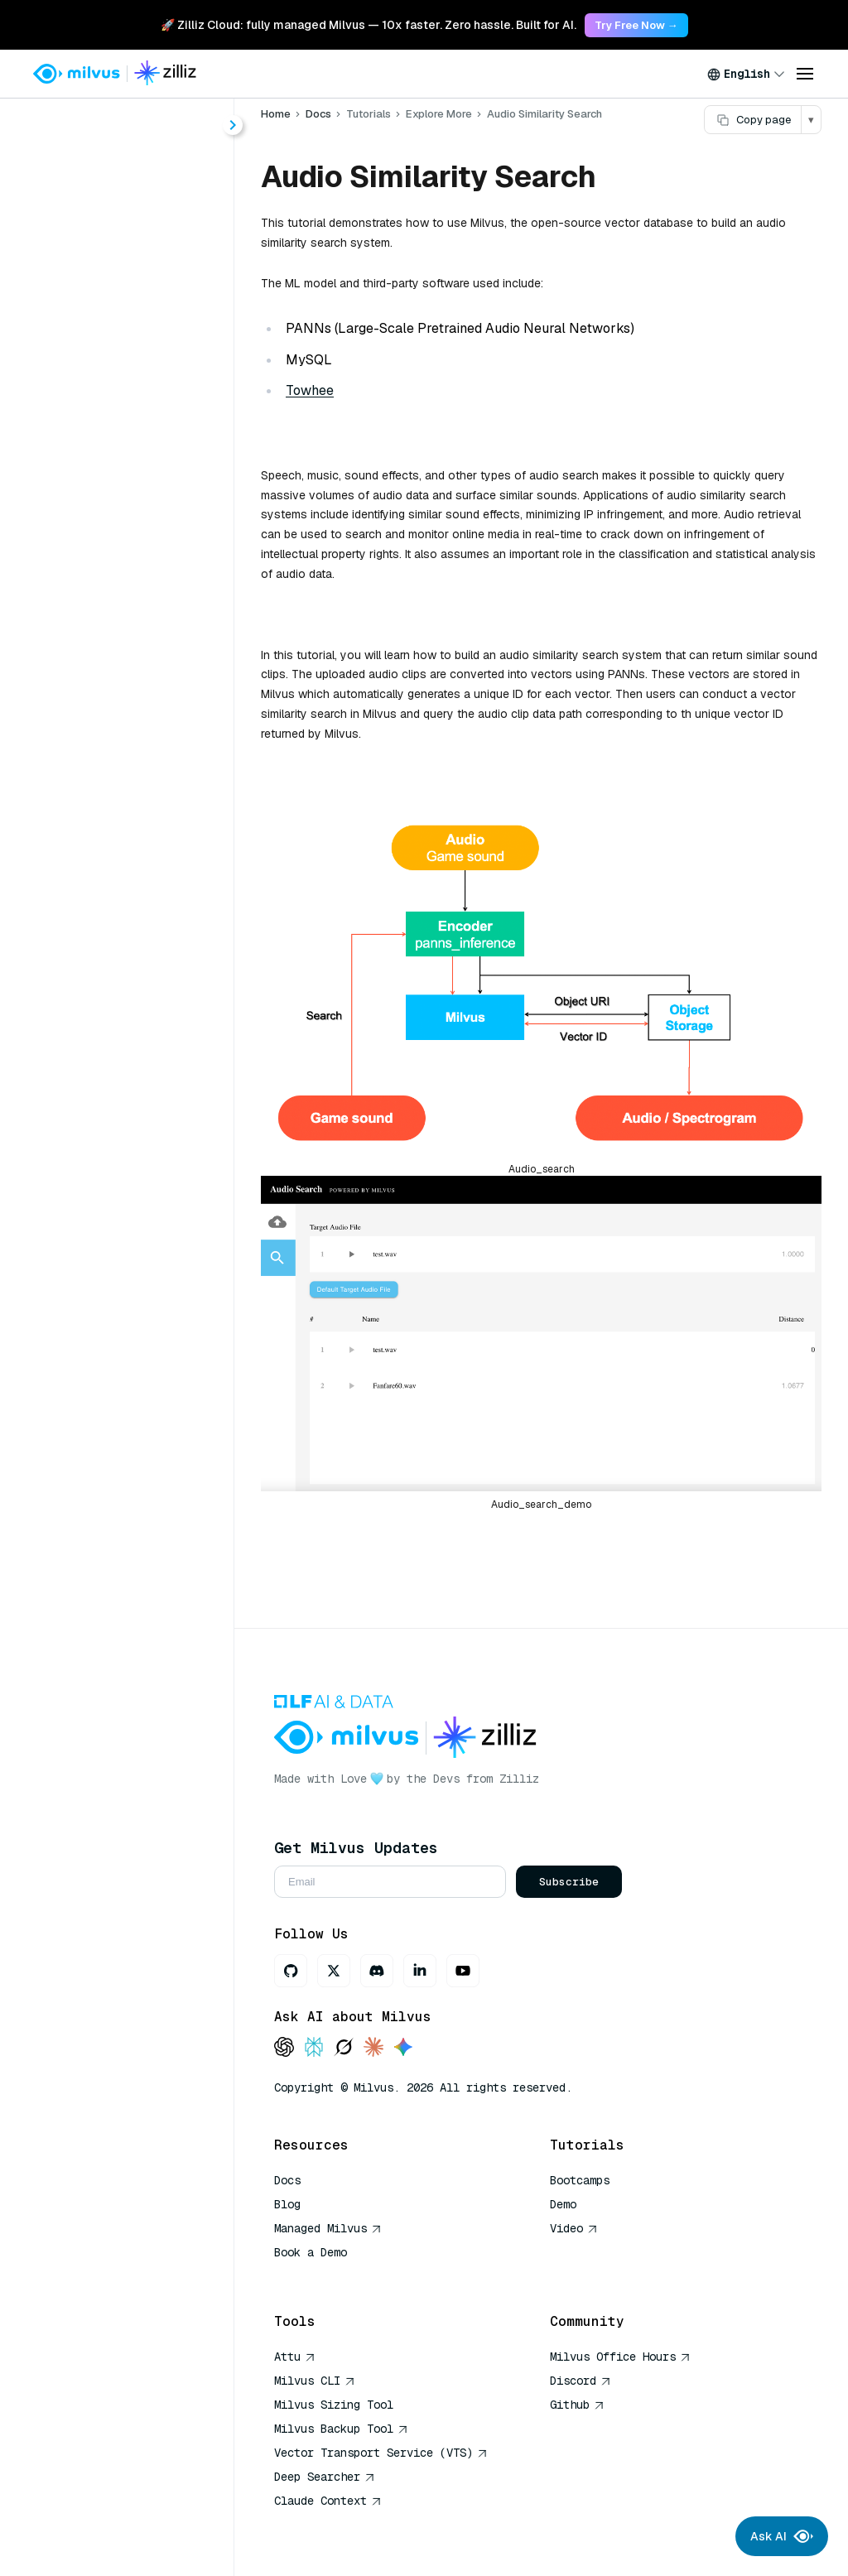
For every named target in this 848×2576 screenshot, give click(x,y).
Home (58, 176)
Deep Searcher (324, 2476)
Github (577, 2404)
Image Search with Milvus (132, 655)
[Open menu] (805, 74)
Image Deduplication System (142, 1257)
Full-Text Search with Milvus (133, 595)
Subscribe (569, 1882)
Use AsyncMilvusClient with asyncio (133, 959)
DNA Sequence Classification (142, 1197)
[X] (333, 1970)
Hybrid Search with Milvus (133, 625)
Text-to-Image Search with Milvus (133, 989)
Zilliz (519, 1778)
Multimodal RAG (103, 685)
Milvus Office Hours (620, 2356)
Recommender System (140, 1108)
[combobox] (746, 73)
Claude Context (328, 2500)
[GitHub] (290, 1970)
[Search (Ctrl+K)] (117, 131)
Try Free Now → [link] (636, 25)
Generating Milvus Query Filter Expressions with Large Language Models (133, 1019)
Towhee (310, 390)
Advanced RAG (99, 566)
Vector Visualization (114, 840)
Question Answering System (142, 1078)
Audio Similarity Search (141, 1168)
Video (574, 2228)
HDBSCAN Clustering (119, 774)
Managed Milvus (328, 2228)
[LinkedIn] (419, 1970)
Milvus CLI (314, 2380)
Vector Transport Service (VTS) (381, 2452)
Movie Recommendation (127, 870)
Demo (563, 2204)
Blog (287, 2204)
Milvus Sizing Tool (333, 2404)
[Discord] (376, 1970)
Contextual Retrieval (116, 745)
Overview (83, 506)
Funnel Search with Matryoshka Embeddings (133, 899)
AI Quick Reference (333, 2276)
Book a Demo (310, 2252)
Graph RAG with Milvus (124, 715)
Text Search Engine (128, 1227)
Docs (318, 114)
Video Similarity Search (141, 1138)
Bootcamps (580, 2180)
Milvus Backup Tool (341, 2428)
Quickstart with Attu (114, 929)
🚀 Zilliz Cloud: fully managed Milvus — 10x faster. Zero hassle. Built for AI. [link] (368, 24)
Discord (580, 2380)
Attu (295, 2356)
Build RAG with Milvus (121, 536)
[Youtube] (462, 1970)
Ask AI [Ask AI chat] (781, 2536)
